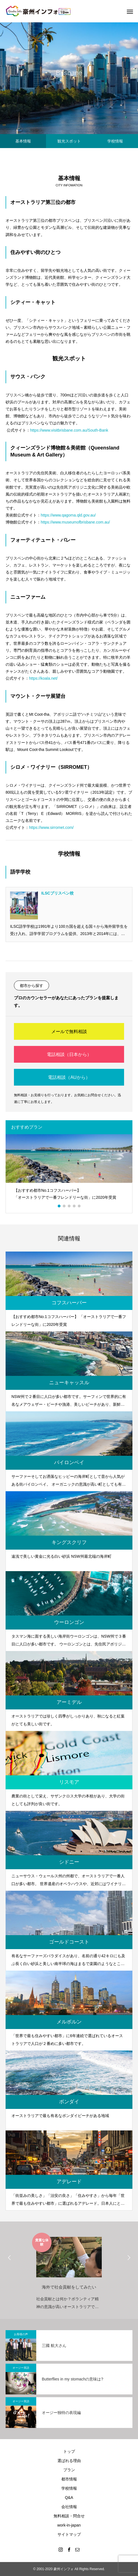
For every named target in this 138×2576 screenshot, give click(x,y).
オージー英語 (21, 2367)
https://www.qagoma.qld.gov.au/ (68, 515)
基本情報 (23, 141)
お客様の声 (21, 2334)
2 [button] (64, 1206)
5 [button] (79, 1206)
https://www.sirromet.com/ (51, 827)
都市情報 (69, 2479)
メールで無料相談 (69, 1031)
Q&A (69, 2497)
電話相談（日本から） (69, 1054)
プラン (69, 2470)
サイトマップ (69, 2534)
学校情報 (115, 141)
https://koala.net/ (43, 678)
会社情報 (69, 2506)
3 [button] (69, 1206)
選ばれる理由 (69, 2460)
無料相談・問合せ (69, 2516)
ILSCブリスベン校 (57, 893)
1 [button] (59, 1206)
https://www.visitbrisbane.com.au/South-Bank (69, 430)
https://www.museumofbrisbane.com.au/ (76, 522)
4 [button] (74, 1206)
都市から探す (31, 985)
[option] (69, 1169)
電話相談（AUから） (69, 1077)
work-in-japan (69, 2525)
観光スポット (69, 141)
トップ (69, 2451)
